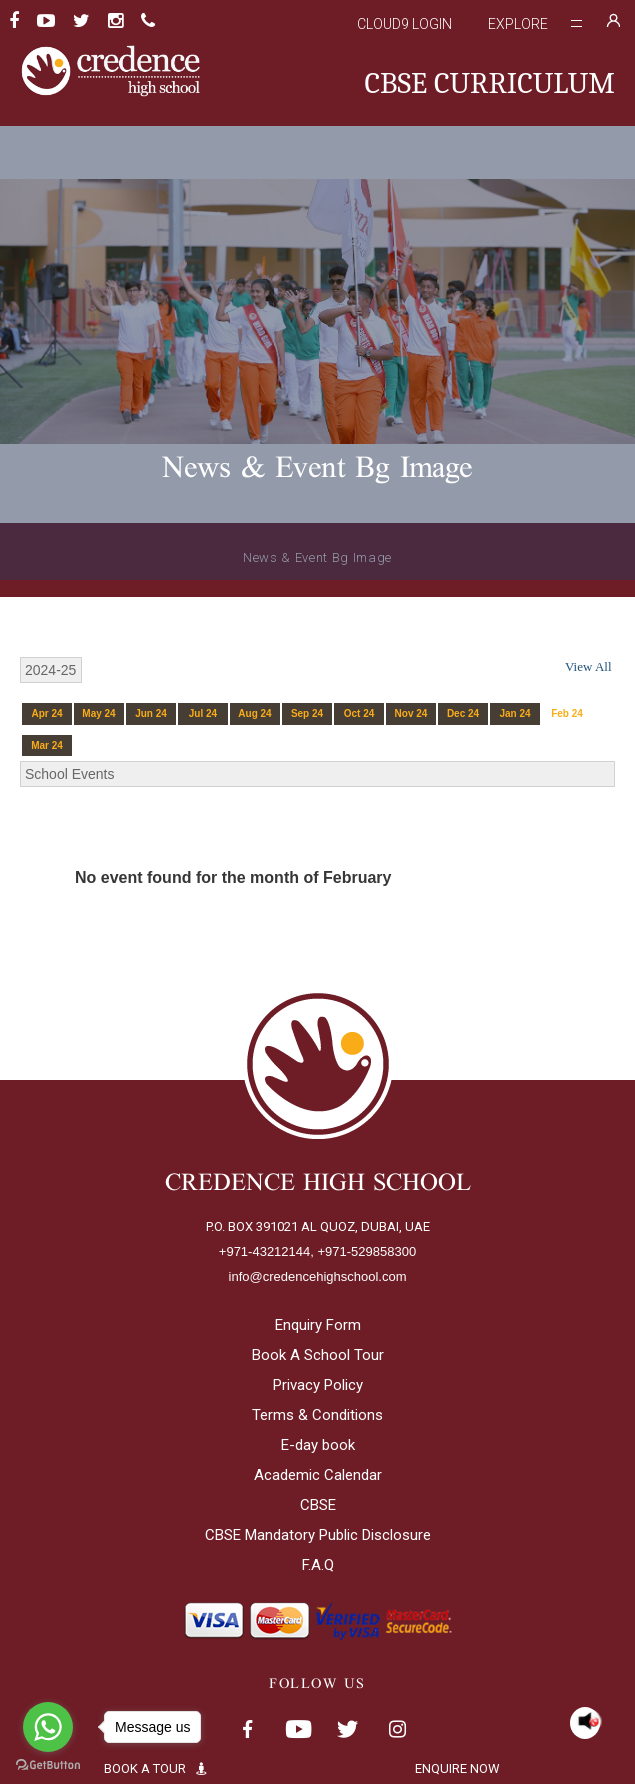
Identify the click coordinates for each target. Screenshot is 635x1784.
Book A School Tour (318, 1355)
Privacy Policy (318, 1385)
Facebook (248, 1730)
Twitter (348, 1730)
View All (588, 666)
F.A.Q (318, 1565)
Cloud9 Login (404, 24)
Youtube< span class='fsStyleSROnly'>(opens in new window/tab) (298, 1730)
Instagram (398, 1730)
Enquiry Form (318, 1325)
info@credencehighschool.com (318, 1276)
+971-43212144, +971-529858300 (317, 1251)
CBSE (318, 1505)
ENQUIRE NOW (474, 1768)
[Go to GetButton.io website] (48, 1764)
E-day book (318, 1445)
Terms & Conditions (317, 1415)
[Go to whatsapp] (48, 1727)
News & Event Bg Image (317, 557)
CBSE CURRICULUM (490, 83)
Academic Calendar (318, 1475)
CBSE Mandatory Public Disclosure (318, 1535)
